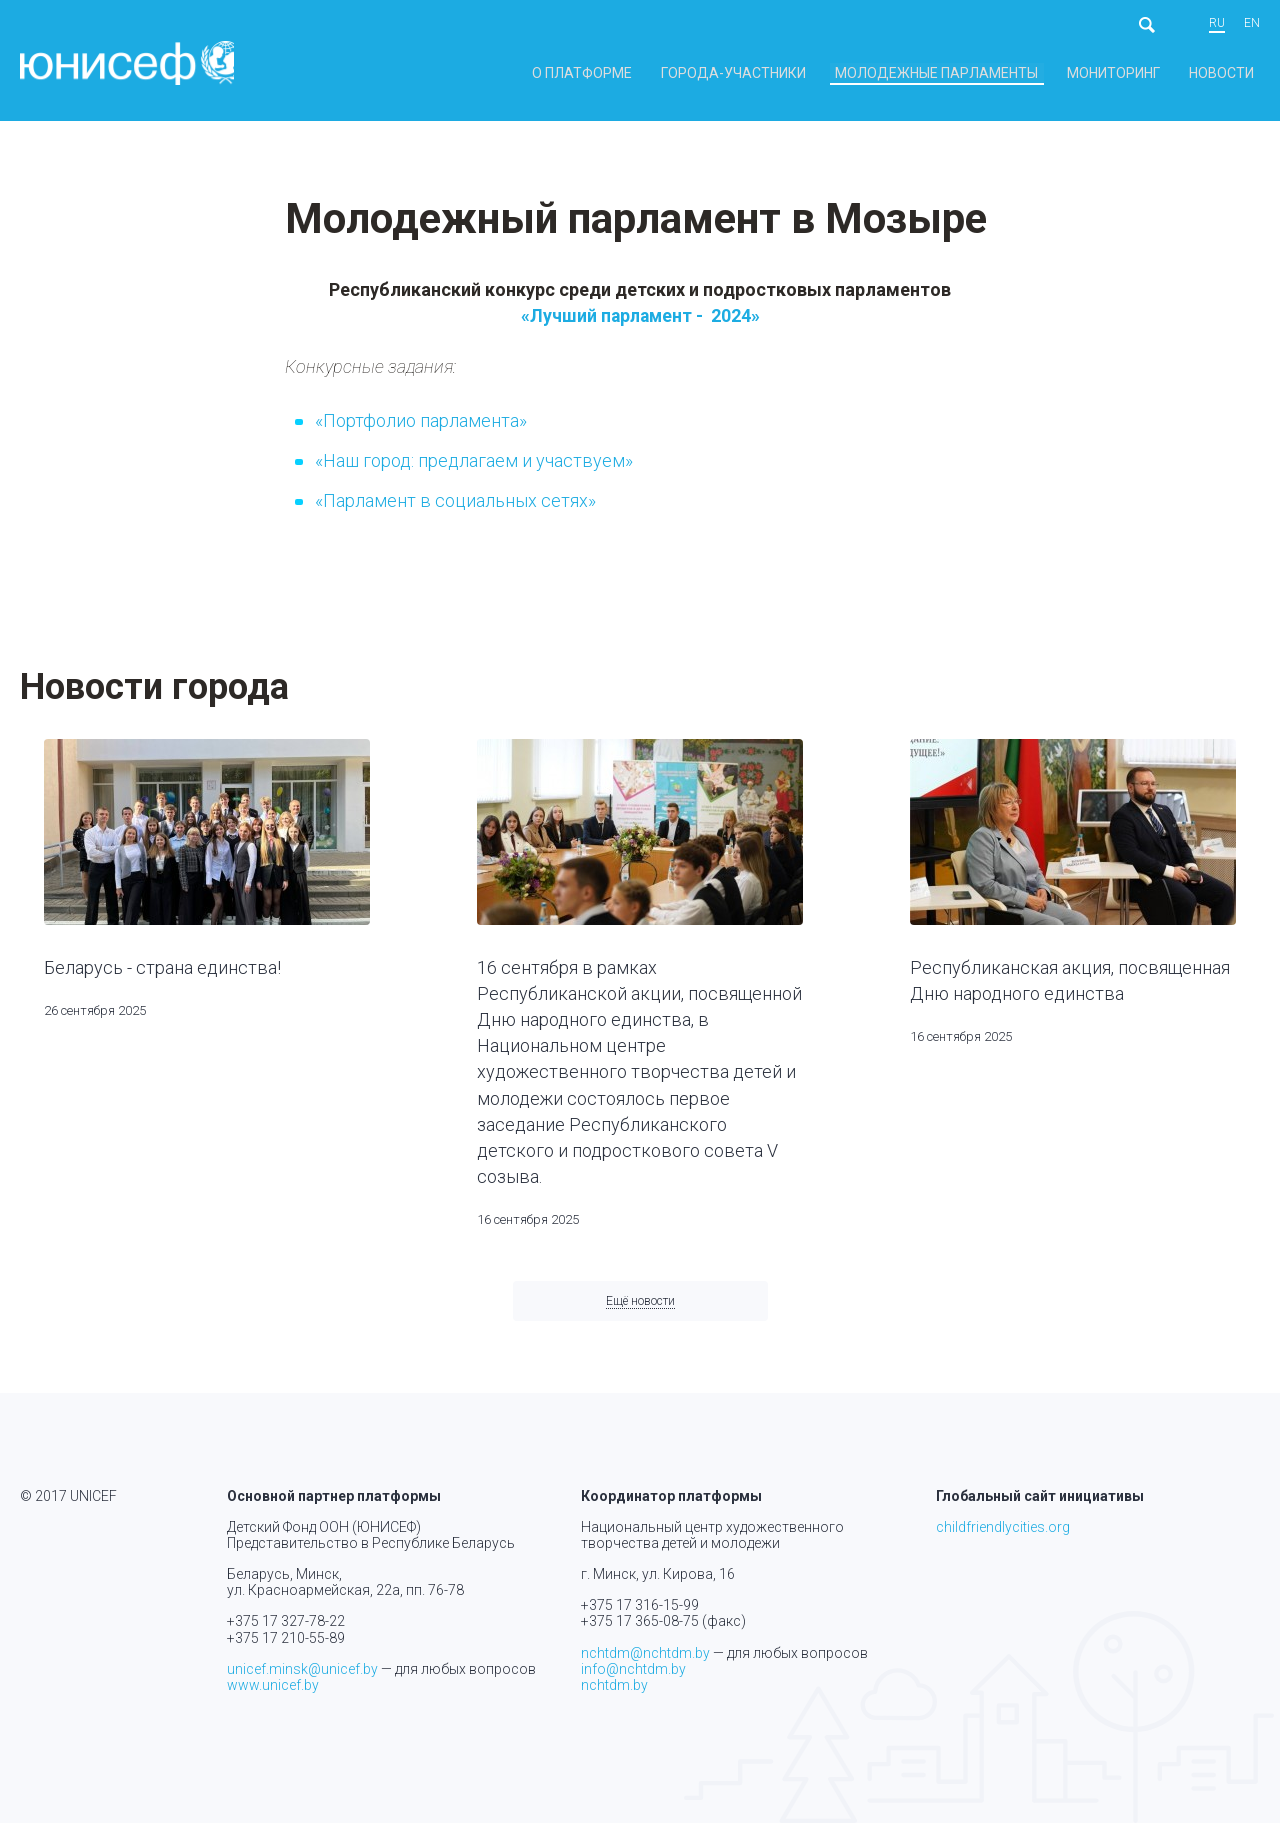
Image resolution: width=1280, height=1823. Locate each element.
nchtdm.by (614, 1685)
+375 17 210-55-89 (286, 1638)
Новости (1230, 73)
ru (1217, 23)
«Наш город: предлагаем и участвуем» (474, 468)
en (1252, 23)
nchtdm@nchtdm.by (645, 1653)
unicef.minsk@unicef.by (302, 1669)
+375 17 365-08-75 (640, 1622)
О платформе (682, 73)
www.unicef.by (273, 1685)
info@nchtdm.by (633, 1669)
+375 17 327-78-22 (286, 1622)
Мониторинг (1140, 73)
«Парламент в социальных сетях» (455, 508)
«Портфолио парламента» (421, 428)
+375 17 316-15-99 (640, 1606)
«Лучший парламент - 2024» (642, 323)
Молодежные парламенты (986, 73)
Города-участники (810, 73)
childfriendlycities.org (1003, 1528)
